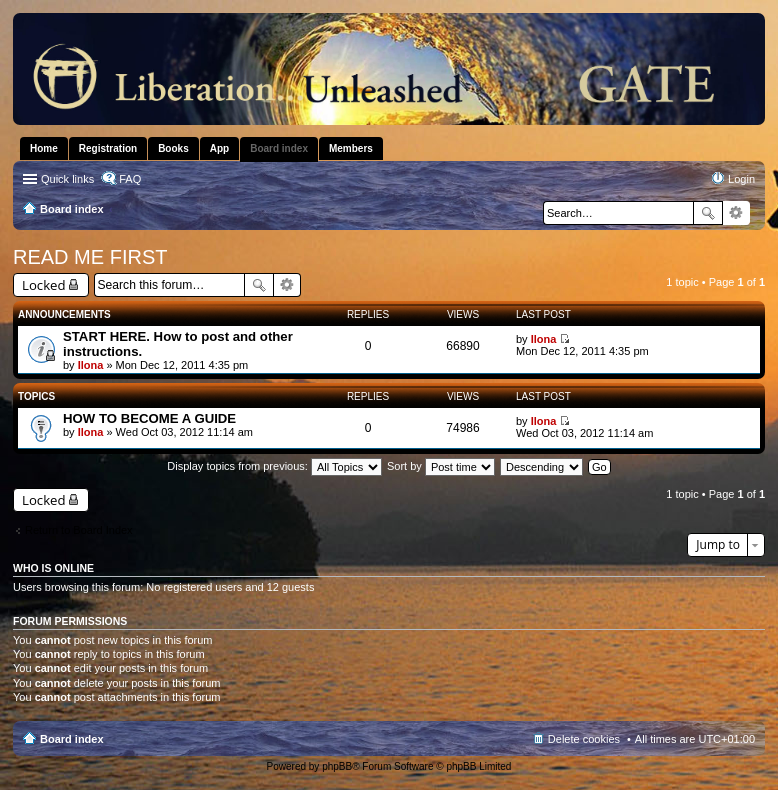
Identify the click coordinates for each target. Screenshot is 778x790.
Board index (72, 739)
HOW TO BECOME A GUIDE (149, 418)
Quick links (67, 179)
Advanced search (736, 213)
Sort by (441, 466)
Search (708, 213)
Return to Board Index (79, 530)
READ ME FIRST (90, 257)
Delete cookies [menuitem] (584, 739)
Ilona (91, 365)
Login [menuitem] (741, 179)
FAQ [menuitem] (130, 179)
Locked (44, 285)
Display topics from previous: (274, 466)
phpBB (337, 766)
